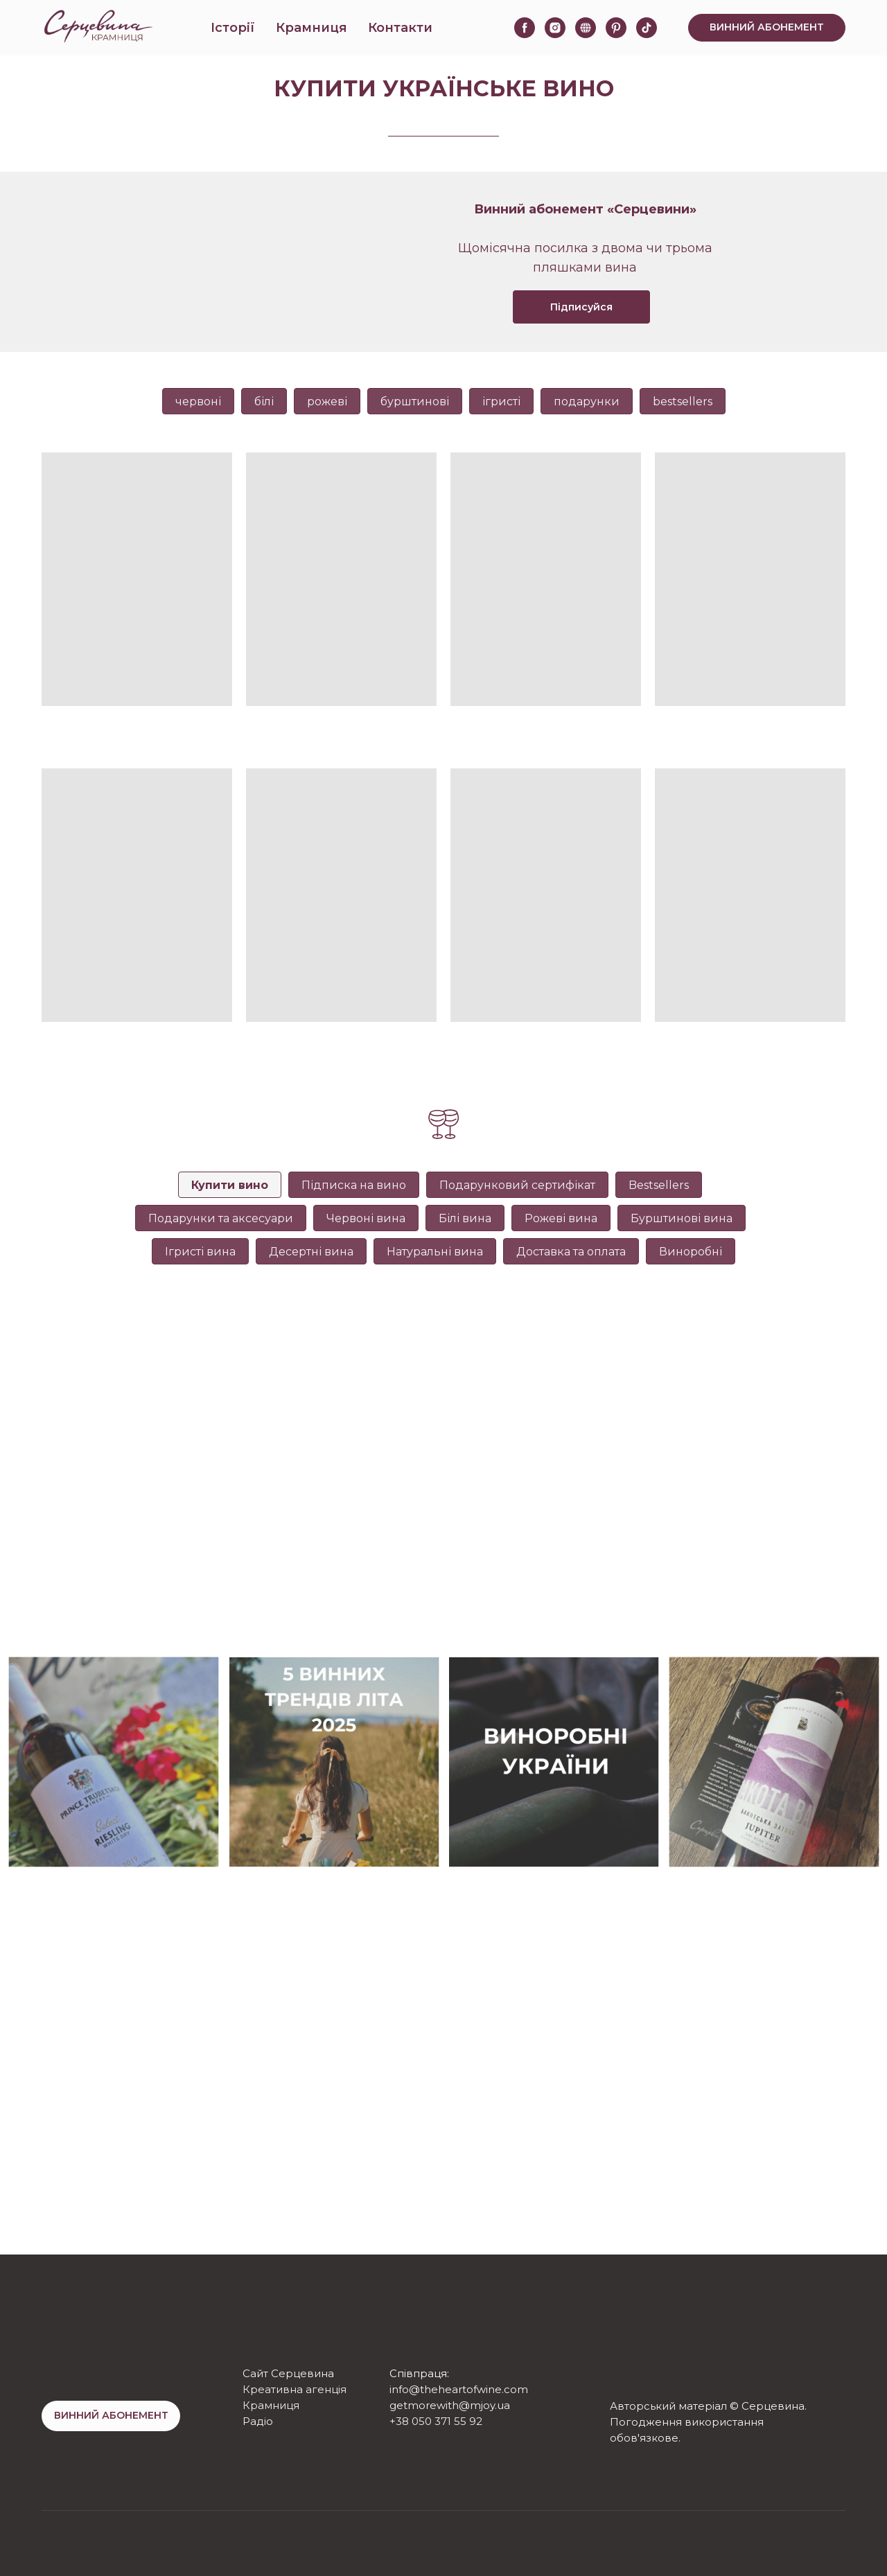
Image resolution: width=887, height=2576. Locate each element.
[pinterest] (616, 27)
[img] (622, 2377)
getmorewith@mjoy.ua (449, 2405)
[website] (585, 27)
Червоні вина (365, 1218)
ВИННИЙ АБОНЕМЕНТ (111, 2415)
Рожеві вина (561, 1218)
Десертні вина (311, 1251)
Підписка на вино (353, 1185)
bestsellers (682, 401)
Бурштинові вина (681, 1218)
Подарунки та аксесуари (220, 1218)
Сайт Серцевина (288, 2373)
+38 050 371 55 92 (435, 2421)
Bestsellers (659, 1185)
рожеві (327, 401)
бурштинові (414, 401)
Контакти (400, 27)
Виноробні (690, 1251)
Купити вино (229, 1185)
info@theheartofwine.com (458, 2389)
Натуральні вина (435, 1251)
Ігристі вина (200, 1251)
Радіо (258, 2421)
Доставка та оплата (571, 1251)
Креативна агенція (294, 2389)
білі (264, 401)
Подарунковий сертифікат (517, 1185)
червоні (198, 401)
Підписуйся (581, 307)
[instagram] (555, 27)
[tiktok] (646, 27)
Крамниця (311, 27)
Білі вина (465, 1218)
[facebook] (524, 27)
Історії (233, 27)
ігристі (501, 401)
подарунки (587, 401)
